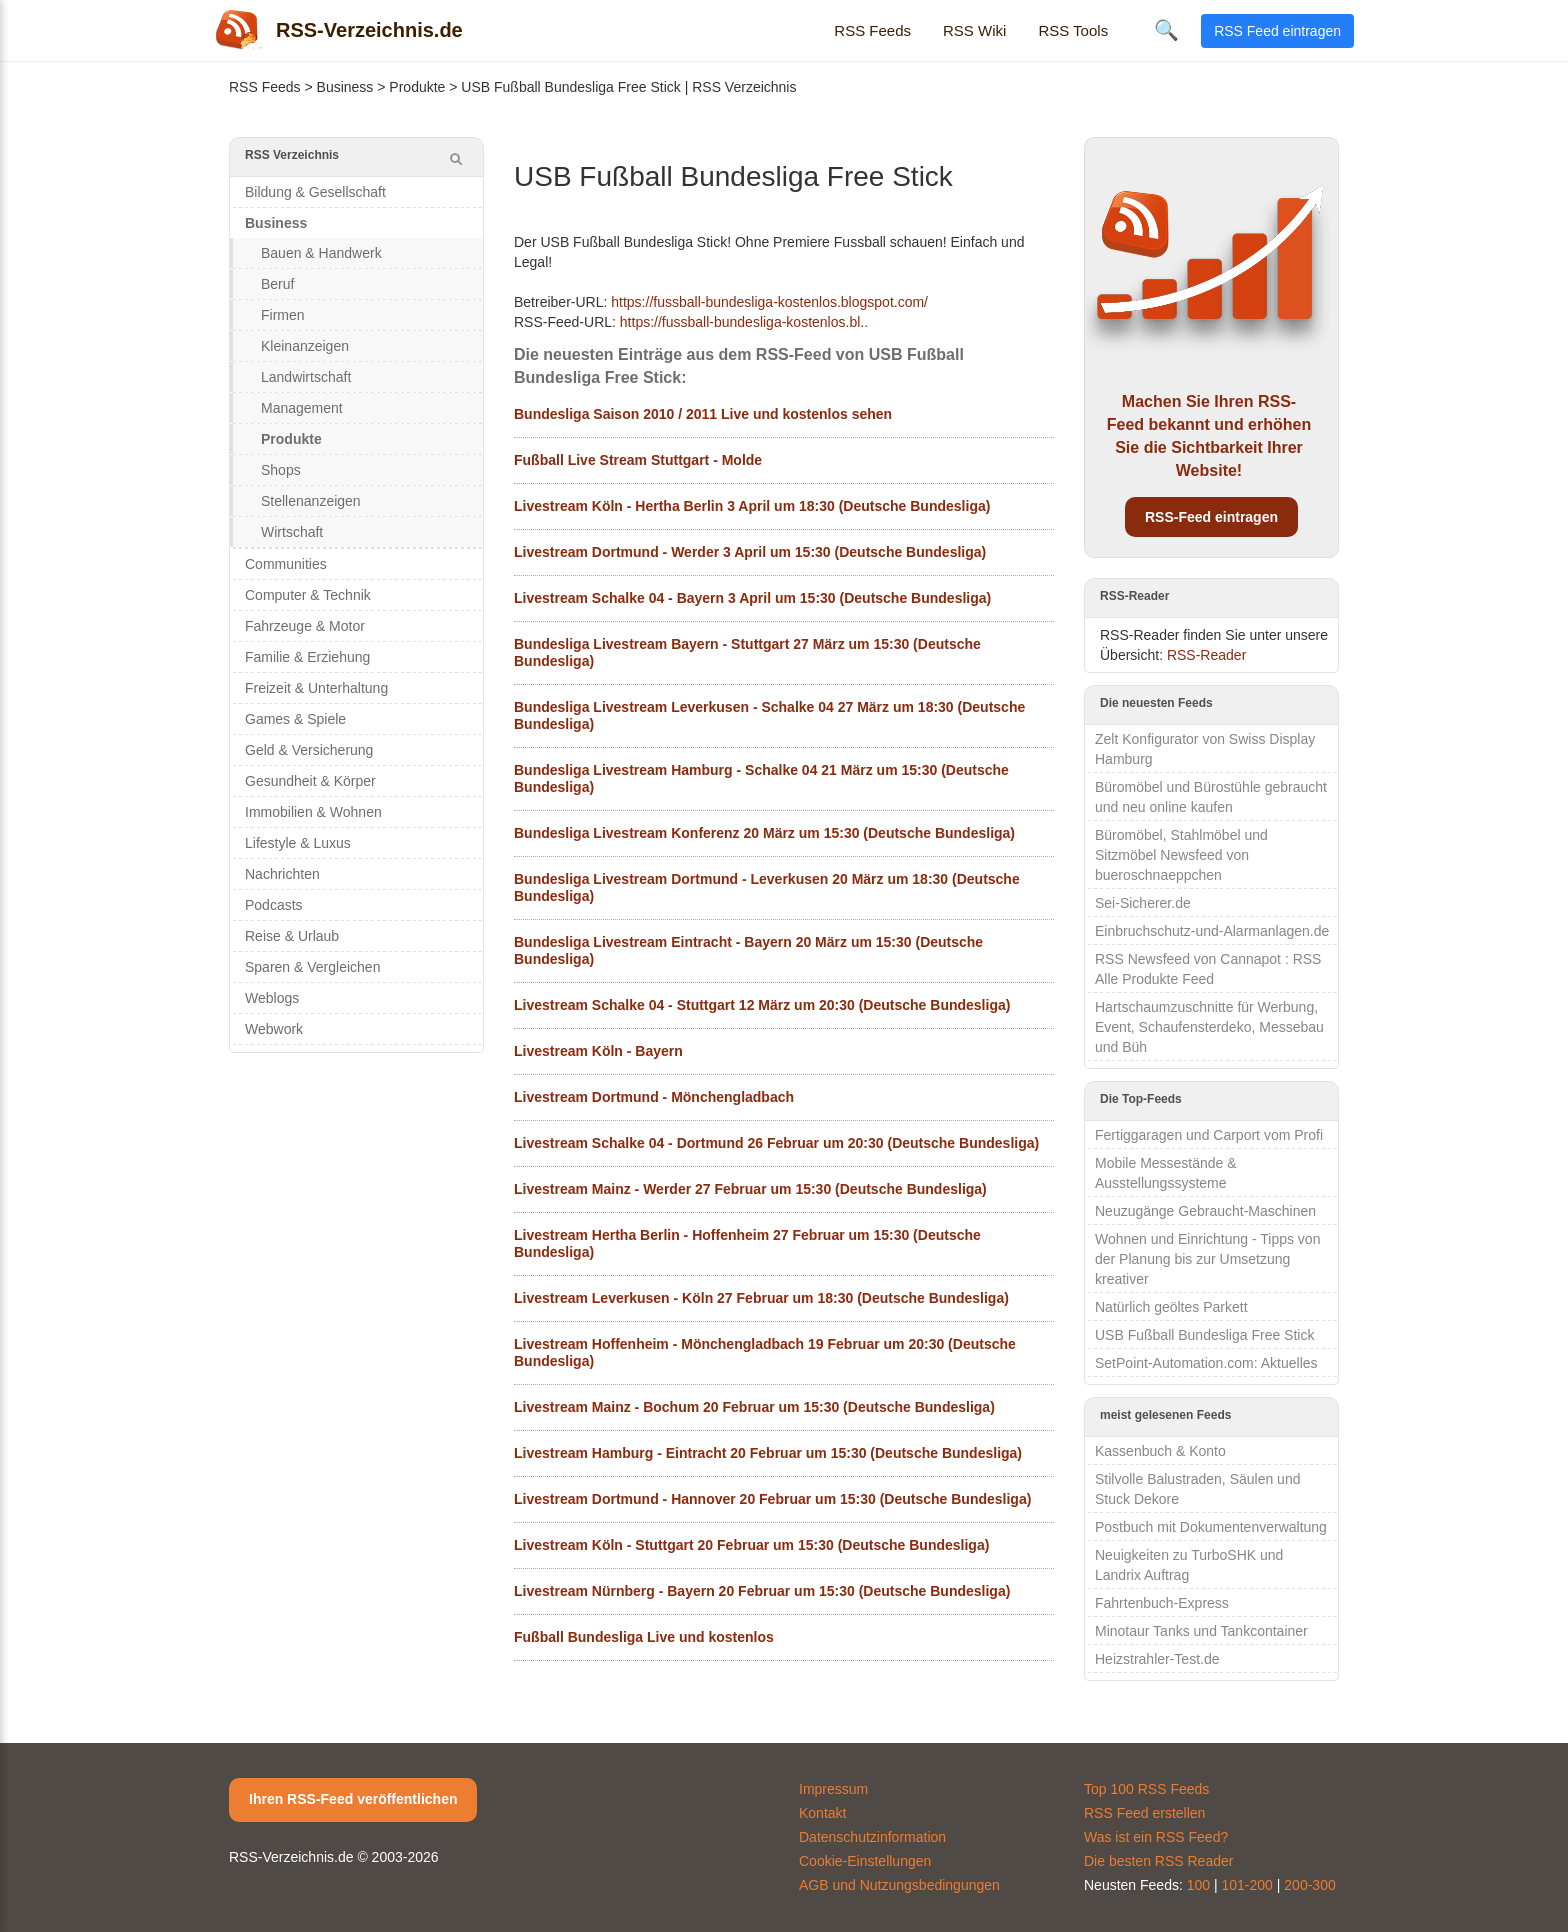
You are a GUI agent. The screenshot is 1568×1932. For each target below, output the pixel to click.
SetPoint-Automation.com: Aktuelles (1206, 1363)
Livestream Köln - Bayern (598, 1051)
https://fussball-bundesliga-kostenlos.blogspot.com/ (769, 302)
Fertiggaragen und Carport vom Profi (1209, 1135)
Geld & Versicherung (309, 750)
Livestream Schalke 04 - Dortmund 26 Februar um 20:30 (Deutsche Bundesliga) (776, 1143)
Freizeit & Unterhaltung (316, 688)
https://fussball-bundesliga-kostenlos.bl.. (744, 322)
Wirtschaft (292, 532)
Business (345, 87)
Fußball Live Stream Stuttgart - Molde (638, 460)
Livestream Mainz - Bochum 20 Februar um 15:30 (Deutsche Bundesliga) (754, 1407)
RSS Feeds (872, 30)
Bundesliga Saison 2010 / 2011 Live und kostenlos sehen (703, 414)
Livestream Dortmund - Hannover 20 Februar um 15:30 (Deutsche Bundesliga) (772, 1499)
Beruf (277, 284)
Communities (286, 564)
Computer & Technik (308, 595)
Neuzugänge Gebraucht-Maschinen (1205, 1211)
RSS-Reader (1206, 655)
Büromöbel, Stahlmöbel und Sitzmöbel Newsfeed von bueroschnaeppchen (1181, 855)
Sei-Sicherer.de (1143, 903)
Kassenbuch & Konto (1160, 1451)
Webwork (274, 1029)
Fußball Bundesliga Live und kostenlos (644, 1637)
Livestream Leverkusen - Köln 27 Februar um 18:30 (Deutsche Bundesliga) (761, 1298)
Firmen (283, 315)
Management (302, 408)
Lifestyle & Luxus (298, 843)
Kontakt (822, 1813)
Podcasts (274, 905)
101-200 (1247, 1885)
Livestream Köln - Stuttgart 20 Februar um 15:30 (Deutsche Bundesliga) (751, 1545)
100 (1198, 1885)
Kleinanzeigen (305, 346)
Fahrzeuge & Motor (305, 626)
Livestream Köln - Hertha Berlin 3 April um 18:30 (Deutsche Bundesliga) (752, 506)
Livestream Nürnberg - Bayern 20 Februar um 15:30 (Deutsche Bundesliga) (762, 1591)
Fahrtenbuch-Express (1162, 1603)
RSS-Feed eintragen (1211, 517)
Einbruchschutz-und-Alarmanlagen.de (1212, 931)
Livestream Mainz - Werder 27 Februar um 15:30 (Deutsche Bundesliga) (750, 1189)
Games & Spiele (295, 719)
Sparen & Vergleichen (312, 967)
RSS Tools (1073, 30)
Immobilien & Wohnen (313, 812)
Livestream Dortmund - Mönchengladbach (654, 1097)
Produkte (417, 87)
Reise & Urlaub (292, 936)
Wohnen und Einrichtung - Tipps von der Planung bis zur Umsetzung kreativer (1207, 1259)
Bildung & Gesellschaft (315, 192)
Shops (281, 470)
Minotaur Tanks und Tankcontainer (1201, 1631)
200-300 (1309, 1885)
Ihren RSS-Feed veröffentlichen (353, 1799)
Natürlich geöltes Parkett (1171, 1307)
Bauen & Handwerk (321, 253)
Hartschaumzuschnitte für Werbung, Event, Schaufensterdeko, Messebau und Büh (1209, 1027)
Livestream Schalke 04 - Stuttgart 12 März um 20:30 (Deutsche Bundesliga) (762, 1005)
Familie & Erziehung (307, 657)
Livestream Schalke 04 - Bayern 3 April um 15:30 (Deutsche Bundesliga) (752, 598)
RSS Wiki (974, 30)
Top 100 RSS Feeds (1146, 1789)
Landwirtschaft (306, 377)
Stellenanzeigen (311, 501)
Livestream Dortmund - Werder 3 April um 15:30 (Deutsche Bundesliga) (750, 552)
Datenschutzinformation (872, 1837)
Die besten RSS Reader (1158, 1861)
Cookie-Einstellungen (865, 1861)
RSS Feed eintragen (1277, 31)
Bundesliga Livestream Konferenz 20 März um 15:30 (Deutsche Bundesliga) (764, 833)
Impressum (833, 1789)
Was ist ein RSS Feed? (1156, 1837)
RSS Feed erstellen (1144, 1813)
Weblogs (272, 998)
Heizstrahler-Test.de (1157, 1659)
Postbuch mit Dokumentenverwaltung (1211, 1527)
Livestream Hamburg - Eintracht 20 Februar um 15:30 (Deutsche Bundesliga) (768, 1453)
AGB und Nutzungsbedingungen (899, 1885)
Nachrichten (282, 874)
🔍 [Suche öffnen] (1166, 30)
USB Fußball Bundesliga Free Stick (1204, 1335)
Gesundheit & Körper (310, 781)
